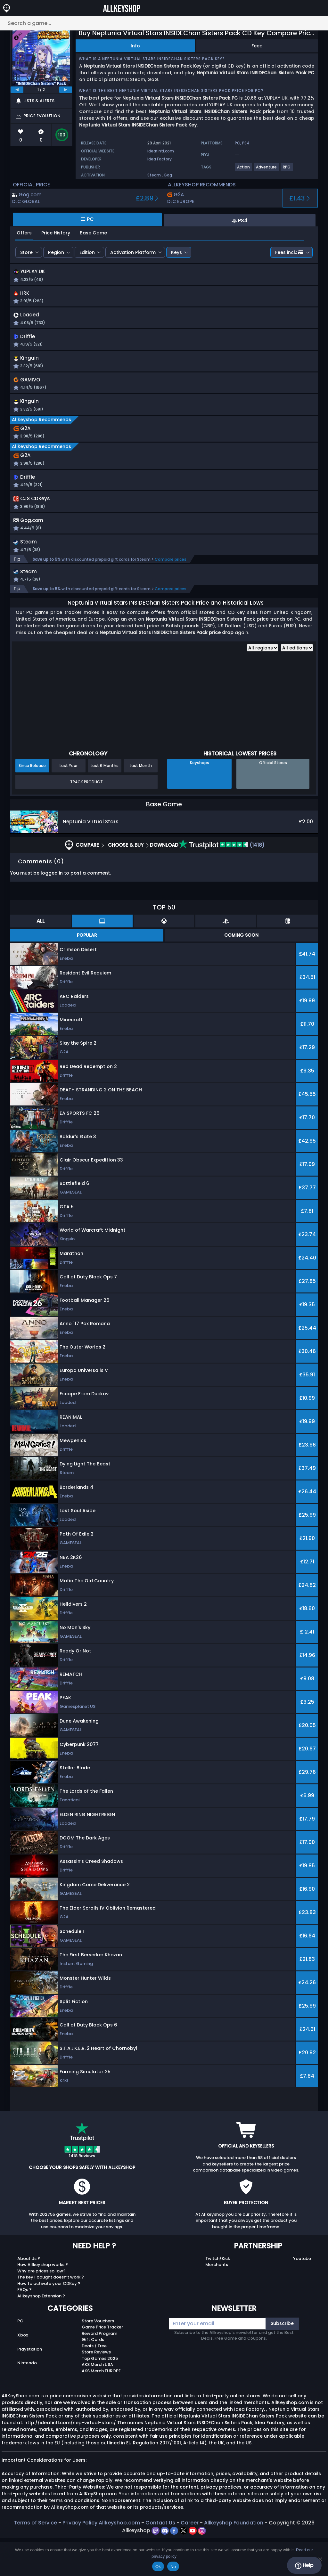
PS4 (246, 143)
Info (135, 46)
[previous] (17, 89)
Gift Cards (93, 2378)
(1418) (221, 883)
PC (20, 2359)
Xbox (22, 2373)
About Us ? (28, 2297)
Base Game (93, 233)
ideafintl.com (160, 151)
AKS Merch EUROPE (101, 2409)
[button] (227, 280)
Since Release (32, 803)
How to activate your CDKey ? (48, 2322)
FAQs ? (24, 2328)
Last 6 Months (105, 803)
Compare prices (170, 596)
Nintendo (27, 2401)
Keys (176, 252)
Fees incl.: (289, 252)
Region (56, 252)
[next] (65, 89)
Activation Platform (133, 252)
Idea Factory (159, 159)
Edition (87, 252)
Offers (24, 233)
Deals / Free (94, 2384)
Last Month (141, 803)
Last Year (69, 803)
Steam (154, 175)
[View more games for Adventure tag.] (267, 169)
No (173, 2566)
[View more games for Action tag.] (244, 169)
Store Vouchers (98, 2359)
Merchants (216, 2303)
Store (26, 252)
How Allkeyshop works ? (42, 2303)
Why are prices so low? (41, 2309)
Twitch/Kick (217, 2297)
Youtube (302, 2297)
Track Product (86, 820)
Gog (168, 175)
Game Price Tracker (102, 2365)
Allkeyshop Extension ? (41, 2334)
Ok (158, 2566)
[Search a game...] (164, 23)
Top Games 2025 (100, 2396)
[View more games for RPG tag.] (287, 169)
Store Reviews (96, 2390)
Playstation (29, 2387)
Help (304, 2565)
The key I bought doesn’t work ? (50, 2315)
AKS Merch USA (97, 2403)
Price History (55, 233)
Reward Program (99, 2371)
